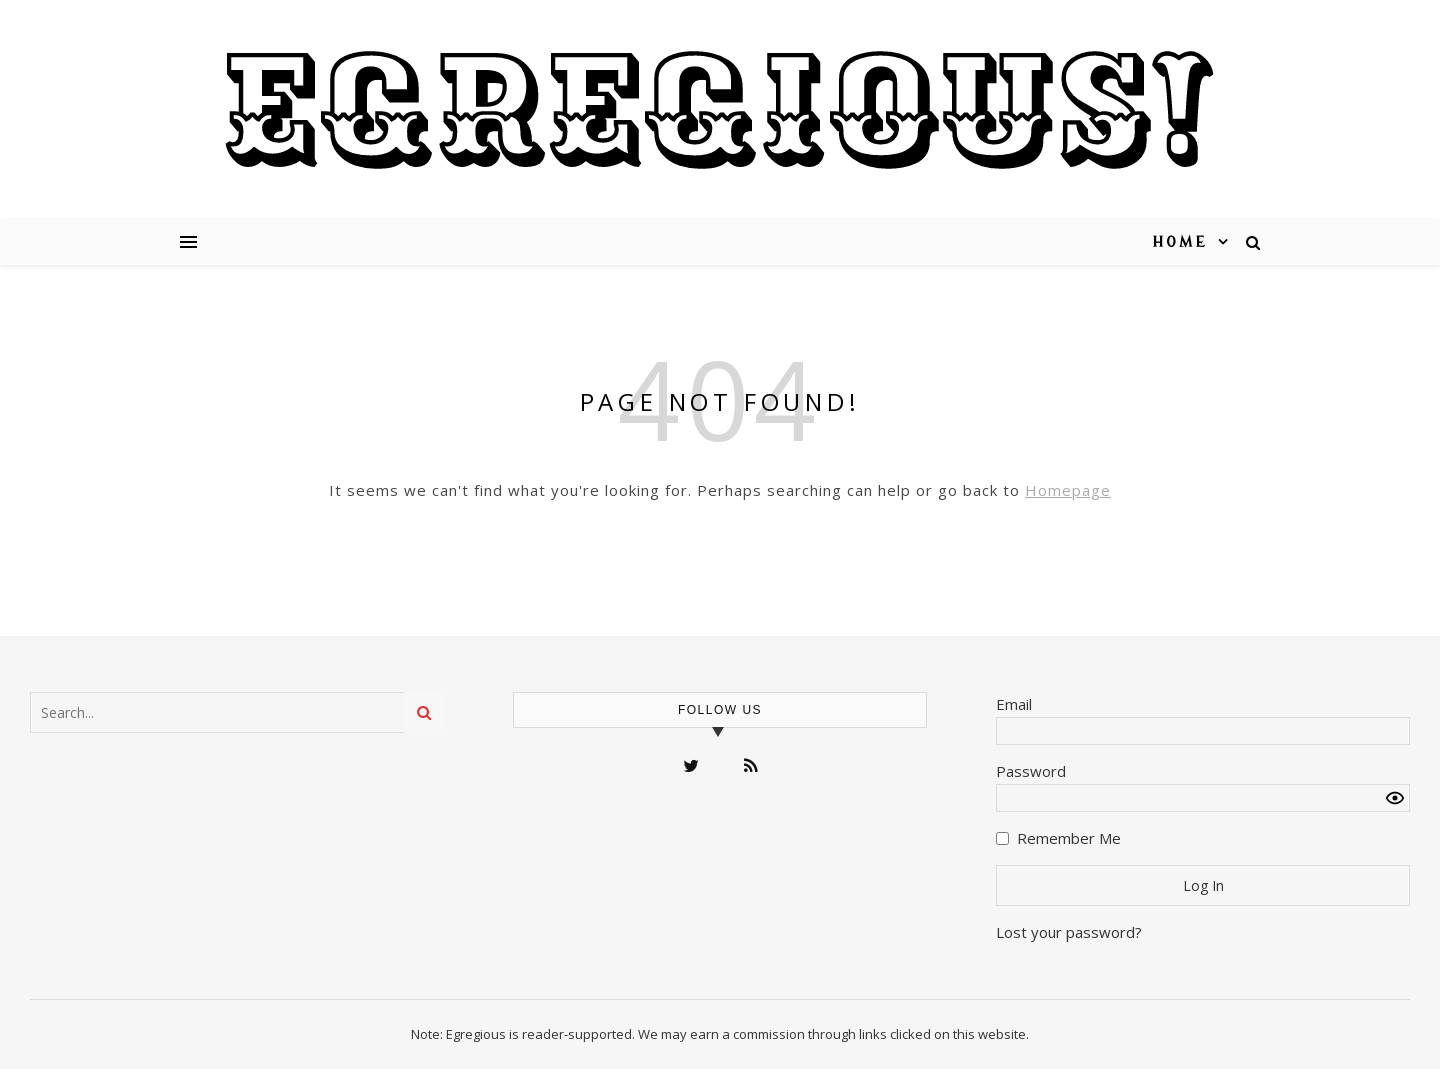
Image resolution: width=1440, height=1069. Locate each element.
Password (1031, 771)
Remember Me (1069, 838)
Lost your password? (1069, 932)
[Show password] (1395, 798)
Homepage (1068, 490)
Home (1180, 242)
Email (1014, 704)
